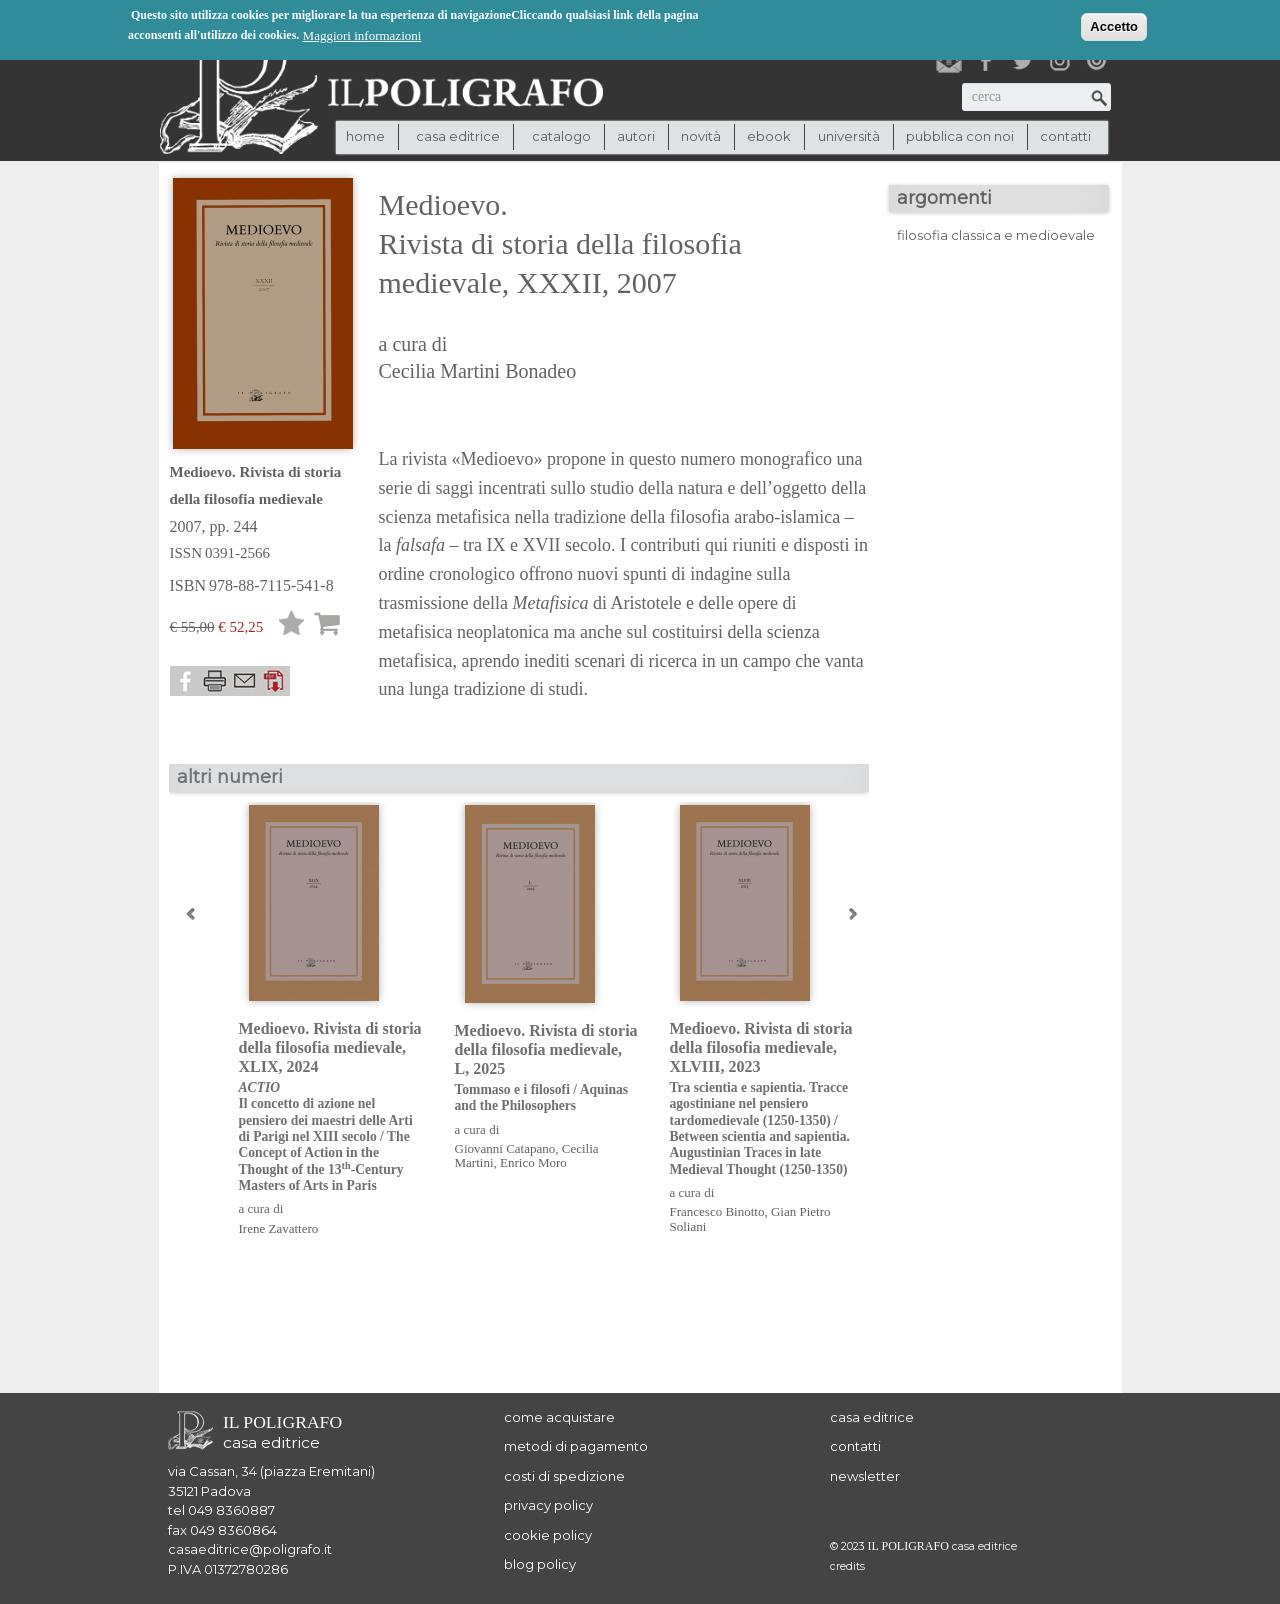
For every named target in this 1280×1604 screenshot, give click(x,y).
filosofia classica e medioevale (996, 235)
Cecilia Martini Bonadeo (478, 371)
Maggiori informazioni (362, 34)
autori (636, 136)
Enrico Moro (533, 1162)
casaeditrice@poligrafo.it (250, 1549)
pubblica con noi (960, 136)
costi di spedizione (564, 1476)
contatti (1065, 136)
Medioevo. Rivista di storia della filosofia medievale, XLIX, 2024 (331, 1107)
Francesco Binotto (717, 1211)
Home (365, 136)
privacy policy (548, 1505)
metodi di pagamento (576, 1446)
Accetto (1114, 25)
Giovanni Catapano (505, 1148)
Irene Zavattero (279, 1228)
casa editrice (872, 1417)
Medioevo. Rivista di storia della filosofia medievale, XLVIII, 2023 (762, 1099)
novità (701, 136)
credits (847, 1566)
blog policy (540, 1564)
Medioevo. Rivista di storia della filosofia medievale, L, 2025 (547, 1068)
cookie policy (548, 1535)
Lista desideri (292, 626)
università (849, 136)
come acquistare (559, 1417)
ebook (769, 136)
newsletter (865, 1476)
